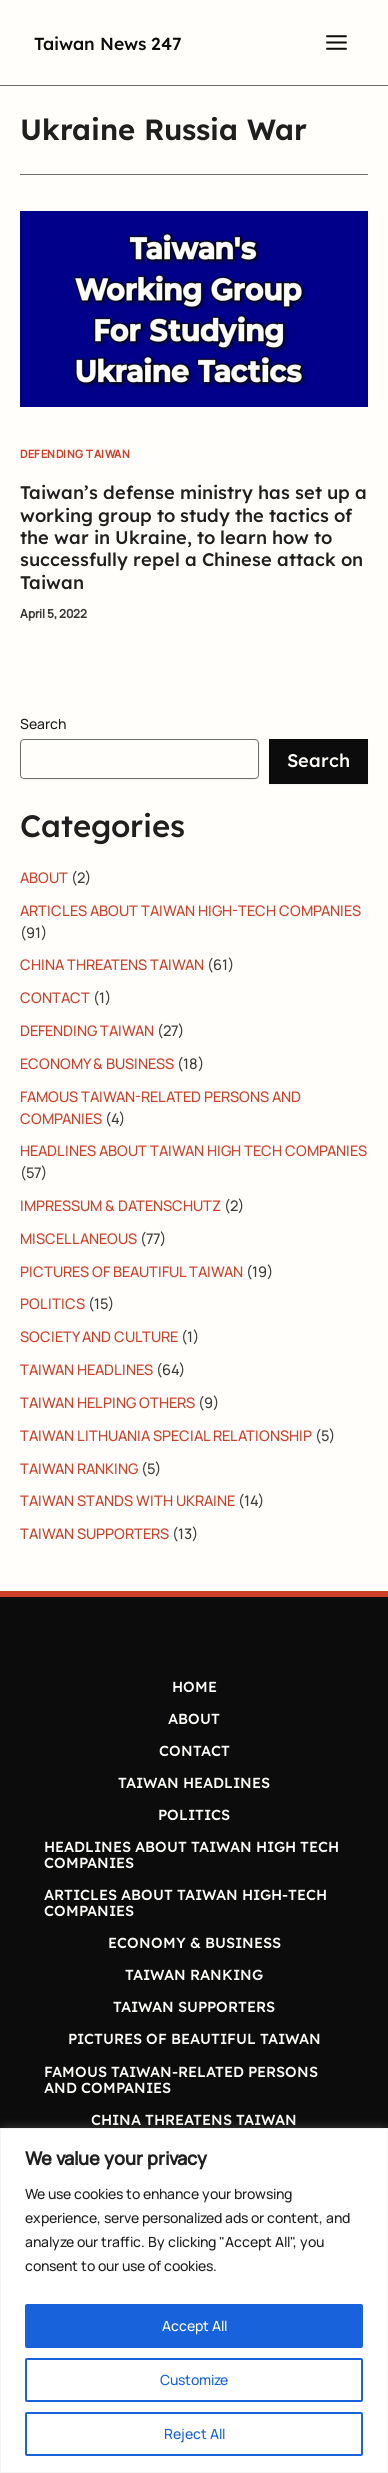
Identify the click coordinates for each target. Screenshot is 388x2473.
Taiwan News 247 (134, 41)
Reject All (194, 2433)
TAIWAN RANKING (79, 1468)
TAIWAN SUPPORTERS (94, 1533)
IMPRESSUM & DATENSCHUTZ (120, 1205)
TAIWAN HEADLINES (86, 1369)
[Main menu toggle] (337, 42)
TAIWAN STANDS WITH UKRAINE (127, 1500)
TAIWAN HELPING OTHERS (107, 1402)
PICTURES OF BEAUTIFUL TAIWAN (131, 1271)
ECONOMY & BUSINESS (97, 1063)
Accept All (194, 2325)
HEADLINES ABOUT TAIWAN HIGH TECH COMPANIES (193, 1150)
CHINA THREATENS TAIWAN (112, 964)
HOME (194, 1686)
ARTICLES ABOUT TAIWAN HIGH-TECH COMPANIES (190, 910)
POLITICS (52, 1303)
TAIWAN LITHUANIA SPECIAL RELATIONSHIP (166, 1435)
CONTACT (55, 997)
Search (43, 723)
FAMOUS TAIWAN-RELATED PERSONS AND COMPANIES (181, 2079)
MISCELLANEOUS (78, 1238)
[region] (194, 2300)
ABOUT (44, 877)
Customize (194, 2379)
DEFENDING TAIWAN (75, 453)
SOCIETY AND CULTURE (99, 1336)
